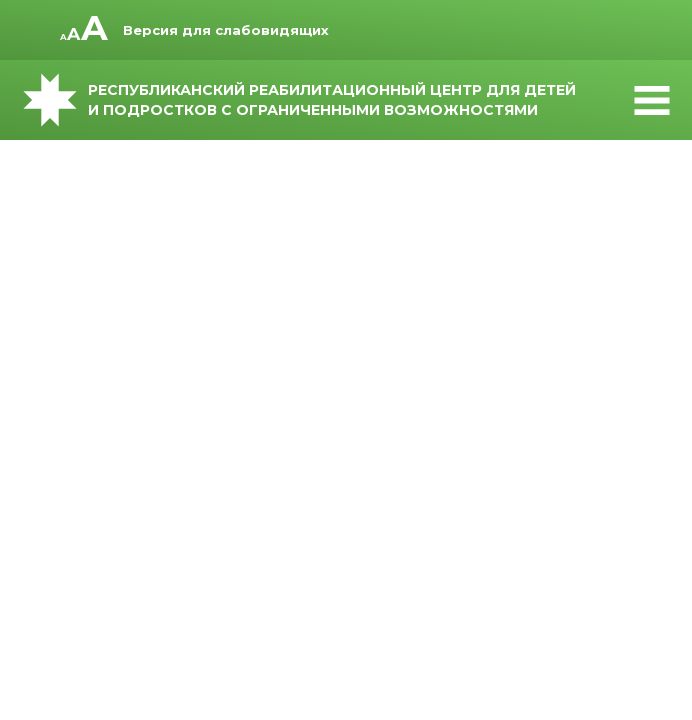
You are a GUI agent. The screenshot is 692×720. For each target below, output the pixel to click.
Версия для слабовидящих (226, 30)
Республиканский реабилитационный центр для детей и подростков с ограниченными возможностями (346, 100)
